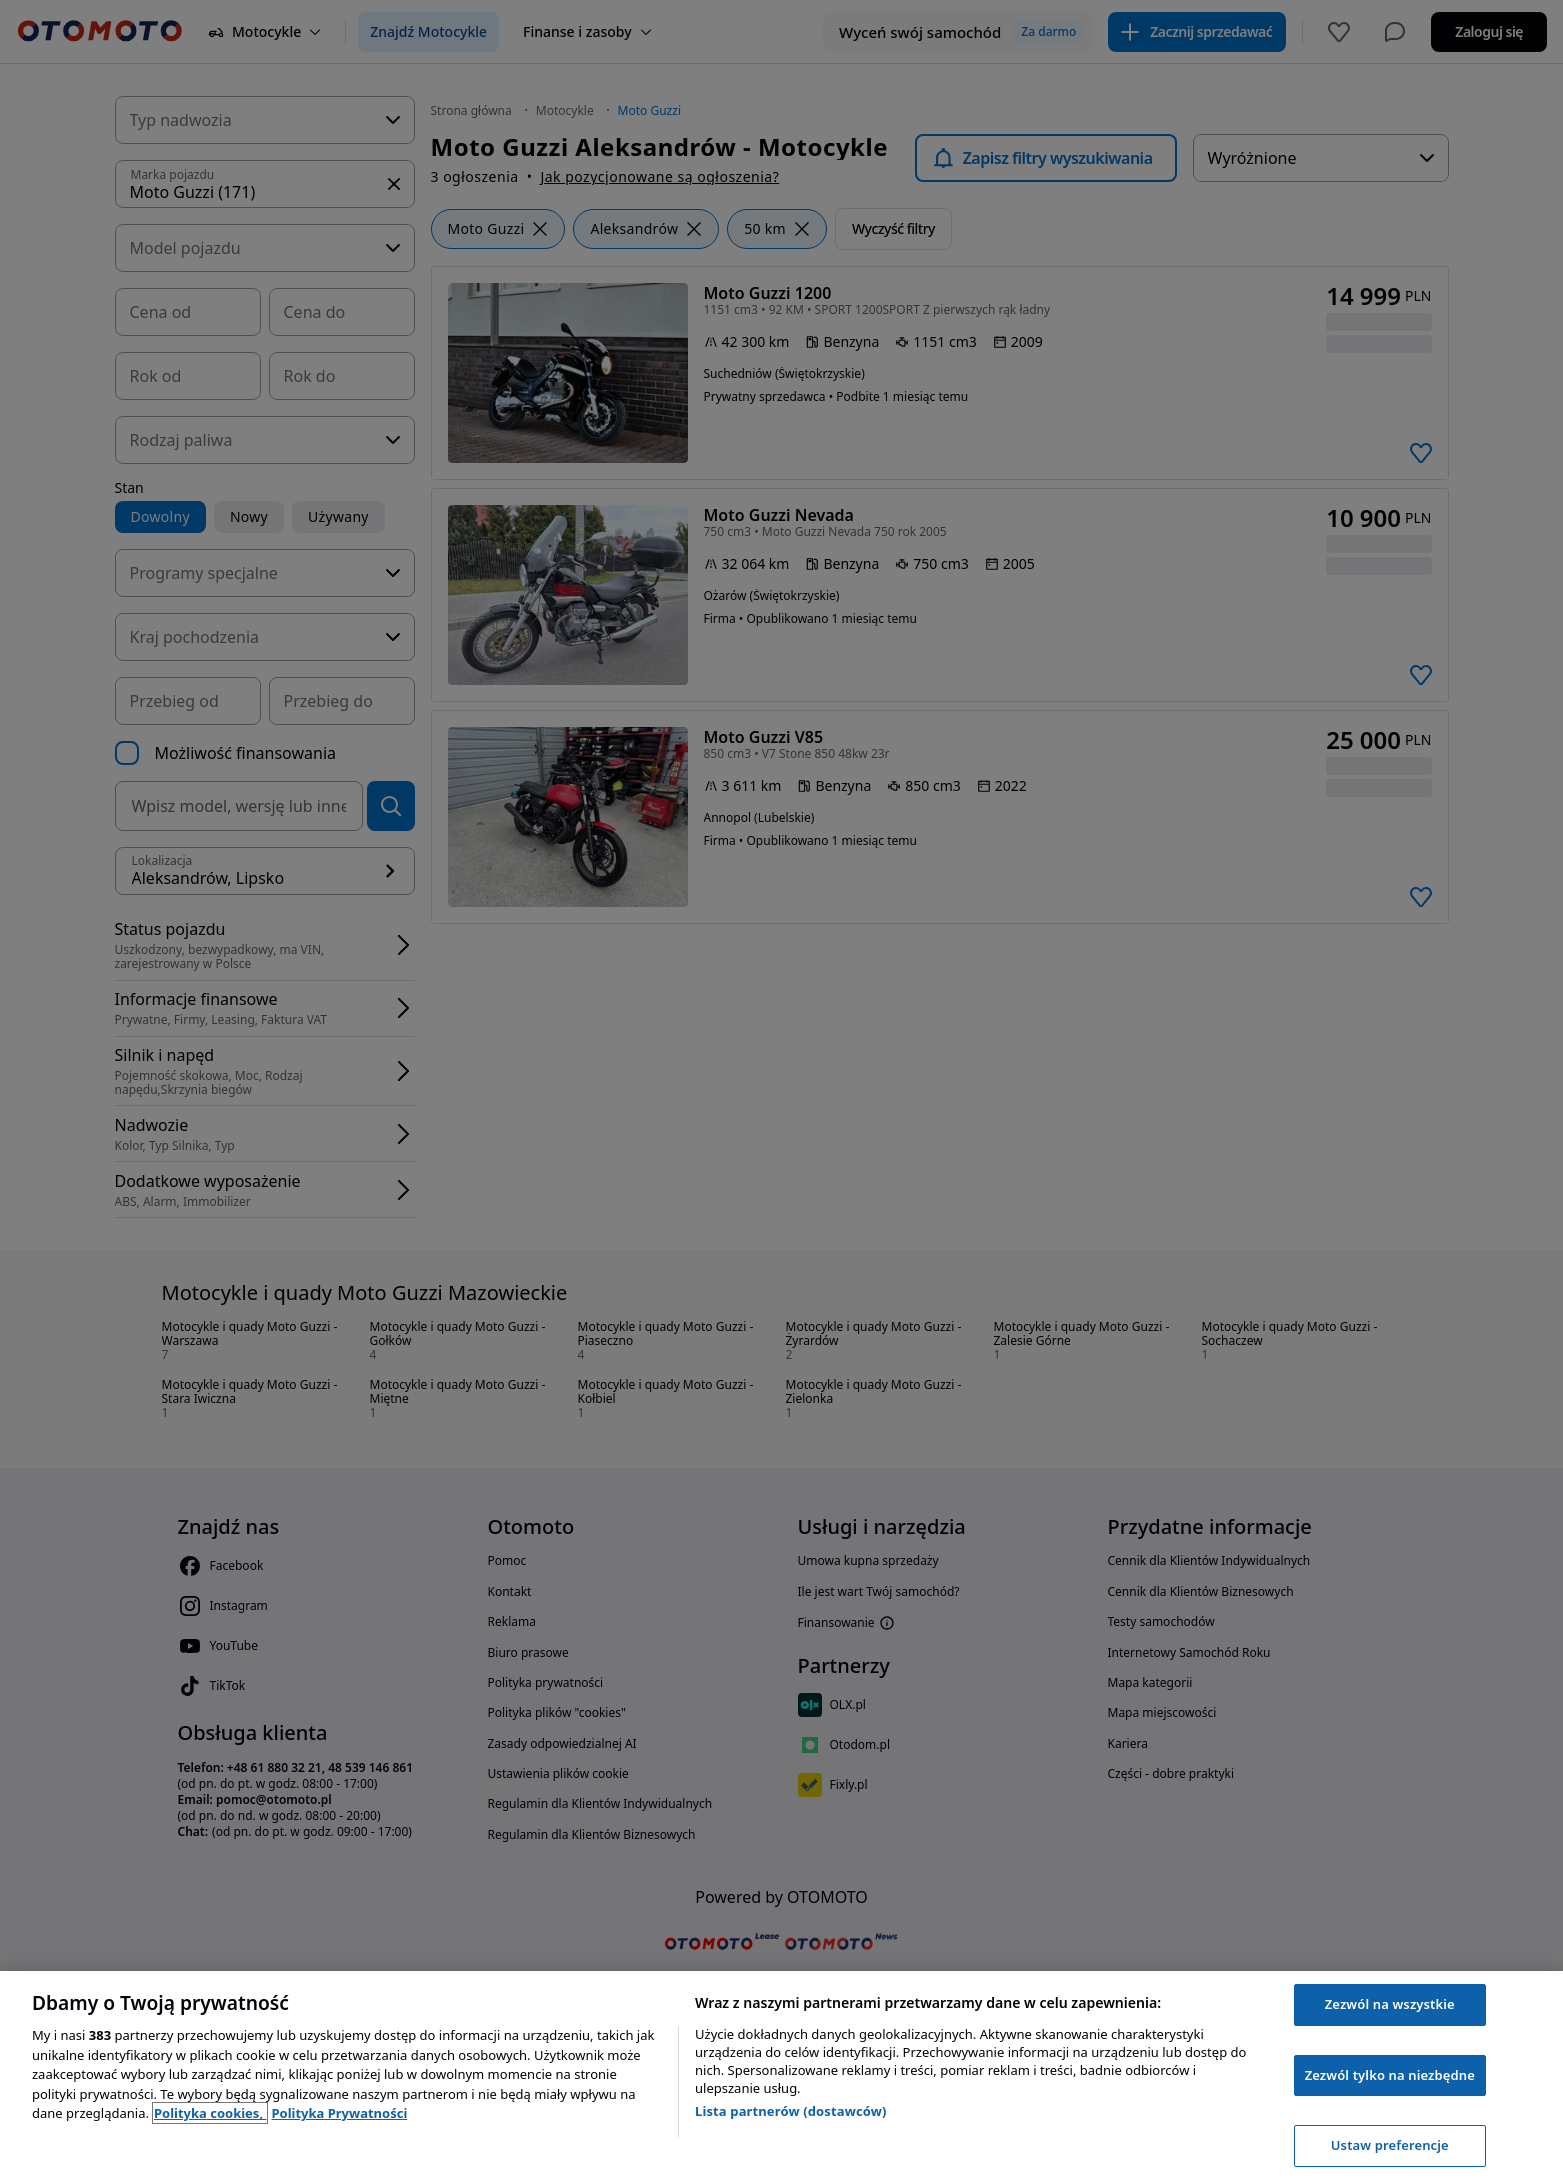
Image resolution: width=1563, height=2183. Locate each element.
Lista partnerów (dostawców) (791, 2111)
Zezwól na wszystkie (1390, 2004)
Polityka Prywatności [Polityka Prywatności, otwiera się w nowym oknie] (339, 2113)
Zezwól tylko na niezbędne (1390, 2075)
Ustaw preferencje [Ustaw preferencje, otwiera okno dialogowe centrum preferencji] (1390, 2145)
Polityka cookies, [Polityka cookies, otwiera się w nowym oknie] (210, 2113)
